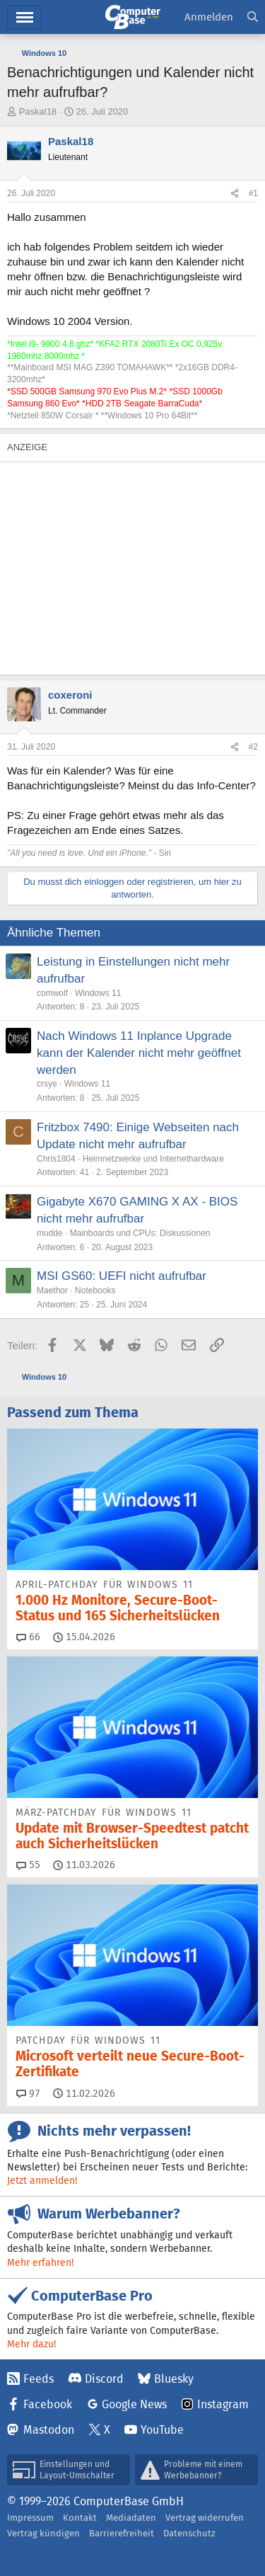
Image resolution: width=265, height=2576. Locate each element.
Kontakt (80, 2517)
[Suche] (252, 17)
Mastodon (48, 2430)
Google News (134, 2404)
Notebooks (95, 1290)
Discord (104, 2379)
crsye (47, 1084)
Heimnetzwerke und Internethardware (153, 1159)
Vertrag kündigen (43, 2533)
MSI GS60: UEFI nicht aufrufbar (121, 1276)
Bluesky (174, 2379)
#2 (253, 747)
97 (28, 2093)
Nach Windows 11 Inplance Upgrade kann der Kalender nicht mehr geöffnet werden (139, 1053)
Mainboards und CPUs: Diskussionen (140, 1233)
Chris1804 (56, 1159)
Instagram (223, 2404)
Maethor (52, 1290)
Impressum (30, 2517)
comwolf (52, 993)
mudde (50, 1233)
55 (28, 1864)
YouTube (162, 2430)
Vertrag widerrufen (204, 2517)
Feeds (38, 2379)
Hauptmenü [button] (24, 17)
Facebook (47, 2404)
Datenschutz (189, 2533)
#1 (253, 193)
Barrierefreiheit (121, 2533)
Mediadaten (131, 2517)
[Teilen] (234, 193)
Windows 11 (98, 993)
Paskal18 (38, 111)
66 (28, 1637)
